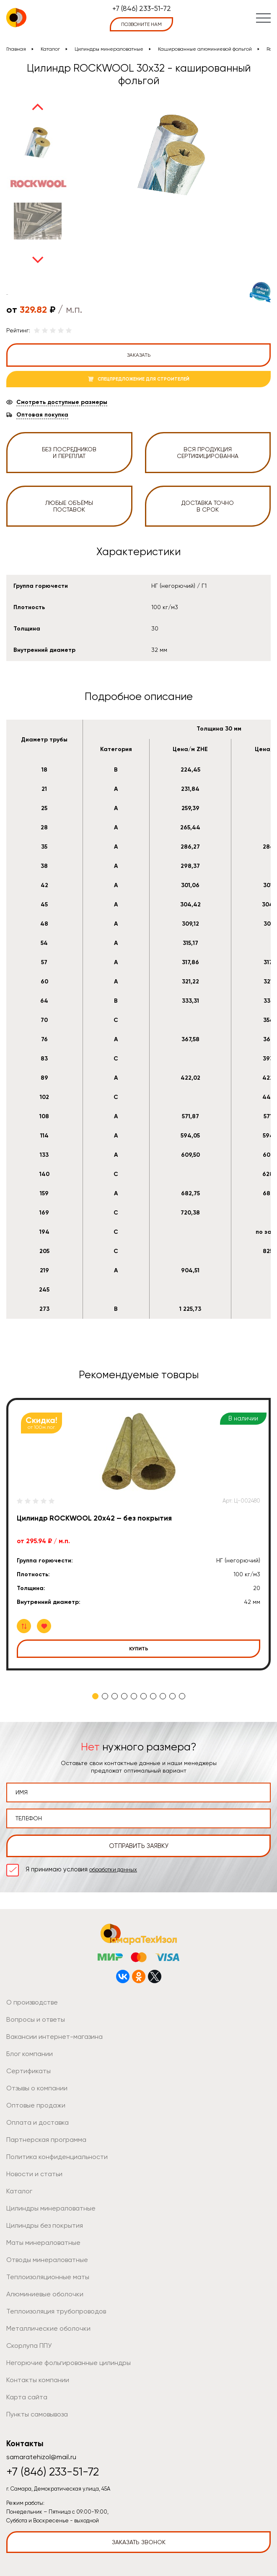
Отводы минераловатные (47, 2260)
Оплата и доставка (37, 2122)
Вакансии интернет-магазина (54, 2037)
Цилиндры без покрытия (44, 2225)
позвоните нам (141, 24)
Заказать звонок (139, 2542)
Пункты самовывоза (37, 2414)
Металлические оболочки (48, 2328)
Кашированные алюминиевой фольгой (205, 49)
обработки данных (113, 1869)
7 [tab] (153, 1696)
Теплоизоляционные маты (47, 2277)
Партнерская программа (46, 2140)
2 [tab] (105, 1696)
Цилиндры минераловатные (109, 49)
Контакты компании (37, 2380)
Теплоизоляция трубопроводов (56, 2311)
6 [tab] (143, 1696)
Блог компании (29, 2054)
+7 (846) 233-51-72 (141, 8)
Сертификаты (28, 2071)
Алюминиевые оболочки (44, 2294)
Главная (16, 49)
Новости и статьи (34, 2174)
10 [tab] (182, 1696)
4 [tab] (124, 1696)
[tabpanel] (138, 1534)
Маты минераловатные (43, 2243)
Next (37, 260)
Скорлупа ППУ (29, 2346)
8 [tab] (163, 1696)
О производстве (32, 2002)
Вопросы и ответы (35, 2019)
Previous (37, 107)
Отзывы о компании (36, 2088)
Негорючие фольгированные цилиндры (68, 2363)
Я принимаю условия (81, 1869)
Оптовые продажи (35, 2105)
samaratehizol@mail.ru (41, 2457)
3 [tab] (114, 1696)
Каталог (50, 49)
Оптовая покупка (42, 415)
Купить (138, 1649)
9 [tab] (172, 1696)
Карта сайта (26, 2397)
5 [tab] (134, 1696)
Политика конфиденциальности (57, 2157)
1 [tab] (95, 1696)
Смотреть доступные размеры (61, 402)
